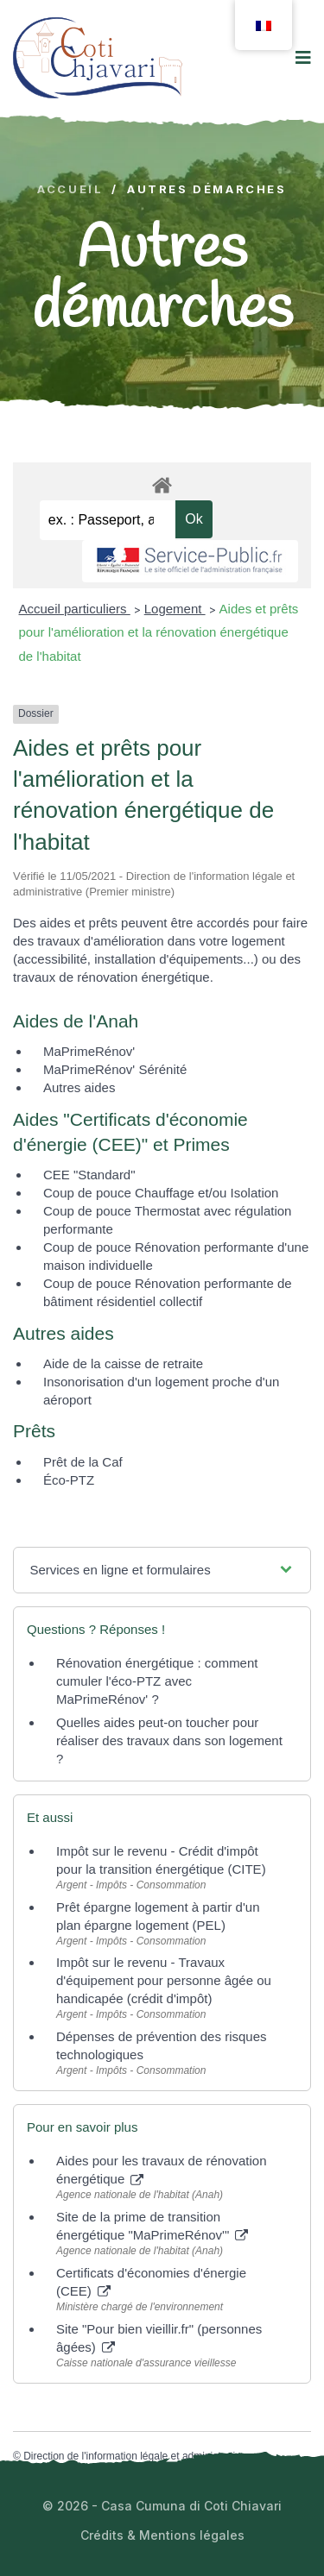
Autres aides (79, 1087)
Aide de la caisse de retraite (123, 1363)
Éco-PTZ (68, 1480)
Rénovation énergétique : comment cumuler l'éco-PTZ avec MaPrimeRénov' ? (156, 1681)
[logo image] (97, 57)
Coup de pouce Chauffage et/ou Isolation (160, 1192)
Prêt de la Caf (83, 1461)
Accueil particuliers (74, 608)
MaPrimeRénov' (89, 1051)
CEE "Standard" (89, 1174)
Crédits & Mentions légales (162, 2535)
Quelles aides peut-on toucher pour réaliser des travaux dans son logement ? (169, 1740)
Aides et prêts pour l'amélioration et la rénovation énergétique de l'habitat (159, 632)
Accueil (70, 189)
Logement (175, 608)
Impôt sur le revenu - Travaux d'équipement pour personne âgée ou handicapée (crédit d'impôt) (163, 1980)
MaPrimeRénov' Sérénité (115, 1069)
